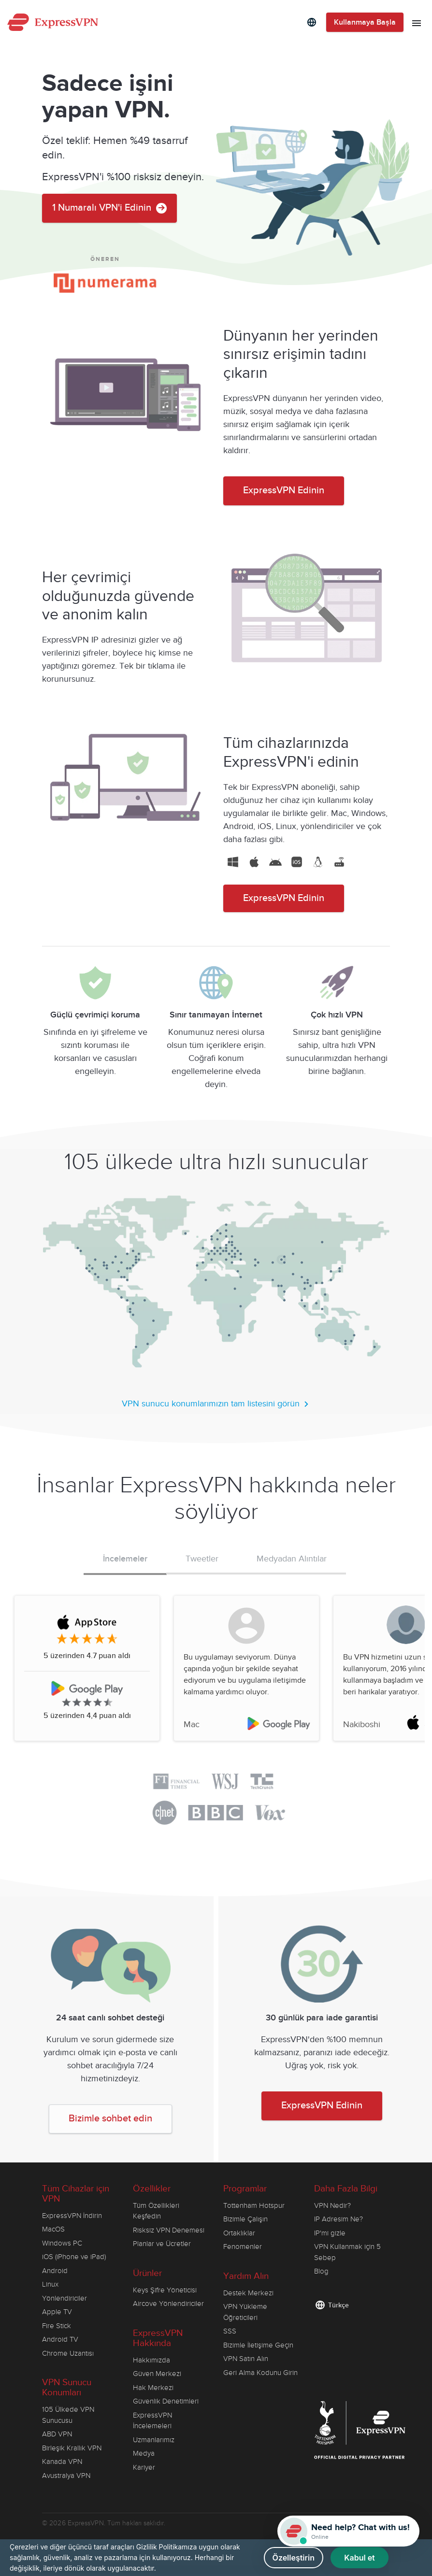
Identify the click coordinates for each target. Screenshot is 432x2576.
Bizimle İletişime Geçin (258, 2345)
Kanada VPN (62, 2461)
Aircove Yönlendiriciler (168, 2303)
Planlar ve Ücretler (162, 2243)
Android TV (60, 2339)
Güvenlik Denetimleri (166, 2401)
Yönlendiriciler (64, 2298)
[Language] (311, 22)
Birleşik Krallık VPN (71, 2448)
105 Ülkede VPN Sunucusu (68, 2415)
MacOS (53, 2229)
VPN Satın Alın (245, 2358)
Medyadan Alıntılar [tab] (292, 1559)
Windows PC (62, 2243)
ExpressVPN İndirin (72, 2215)
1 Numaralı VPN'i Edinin (109, 208)
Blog (321, 2271)
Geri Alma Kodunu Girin (260, 2372)
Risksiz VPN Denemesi (168, 2230)
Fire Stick (56, 2325)
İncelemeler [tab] (125, 1559)
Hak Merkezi (153, 2387)
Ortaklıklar (239, 2233)
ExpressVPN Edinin (283, 491)
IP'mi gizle (330, 2233)
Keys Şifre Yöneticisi (165, 2290)
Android (55, 2270)
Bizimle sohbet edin (110, 2119)
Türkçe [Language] (338, 2305)
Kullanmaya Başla (365, 22)
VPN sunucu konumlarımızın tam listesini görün (216, 1404)
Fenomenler (242, 2246)
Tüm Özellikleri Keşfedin (156, 2211)
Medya (144, 2453)
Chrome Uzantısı (68, 2353)
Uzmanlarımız (153, 2439)
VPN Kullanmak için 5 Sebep (347, 2252)
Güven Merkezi (157, 2373)
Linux (50, 2284)
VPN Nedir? (332, 2205)
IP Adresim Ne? (338, 2219)
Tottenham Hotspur (254, 2205)
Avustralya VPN (66, 2475)
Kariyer (144, 2467)
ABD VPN (57, 2434)
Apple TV (57, 2311)
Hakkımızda (151, 2360)
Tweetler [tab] (202, 1559)
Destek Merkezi (248, 2293)
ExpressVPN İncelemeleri (152, 2421)
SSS (229, 2331)
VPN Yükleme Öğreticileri (245, 2312)
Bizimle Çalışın (245, 2219)
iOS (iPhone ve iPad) (74, 2256)
